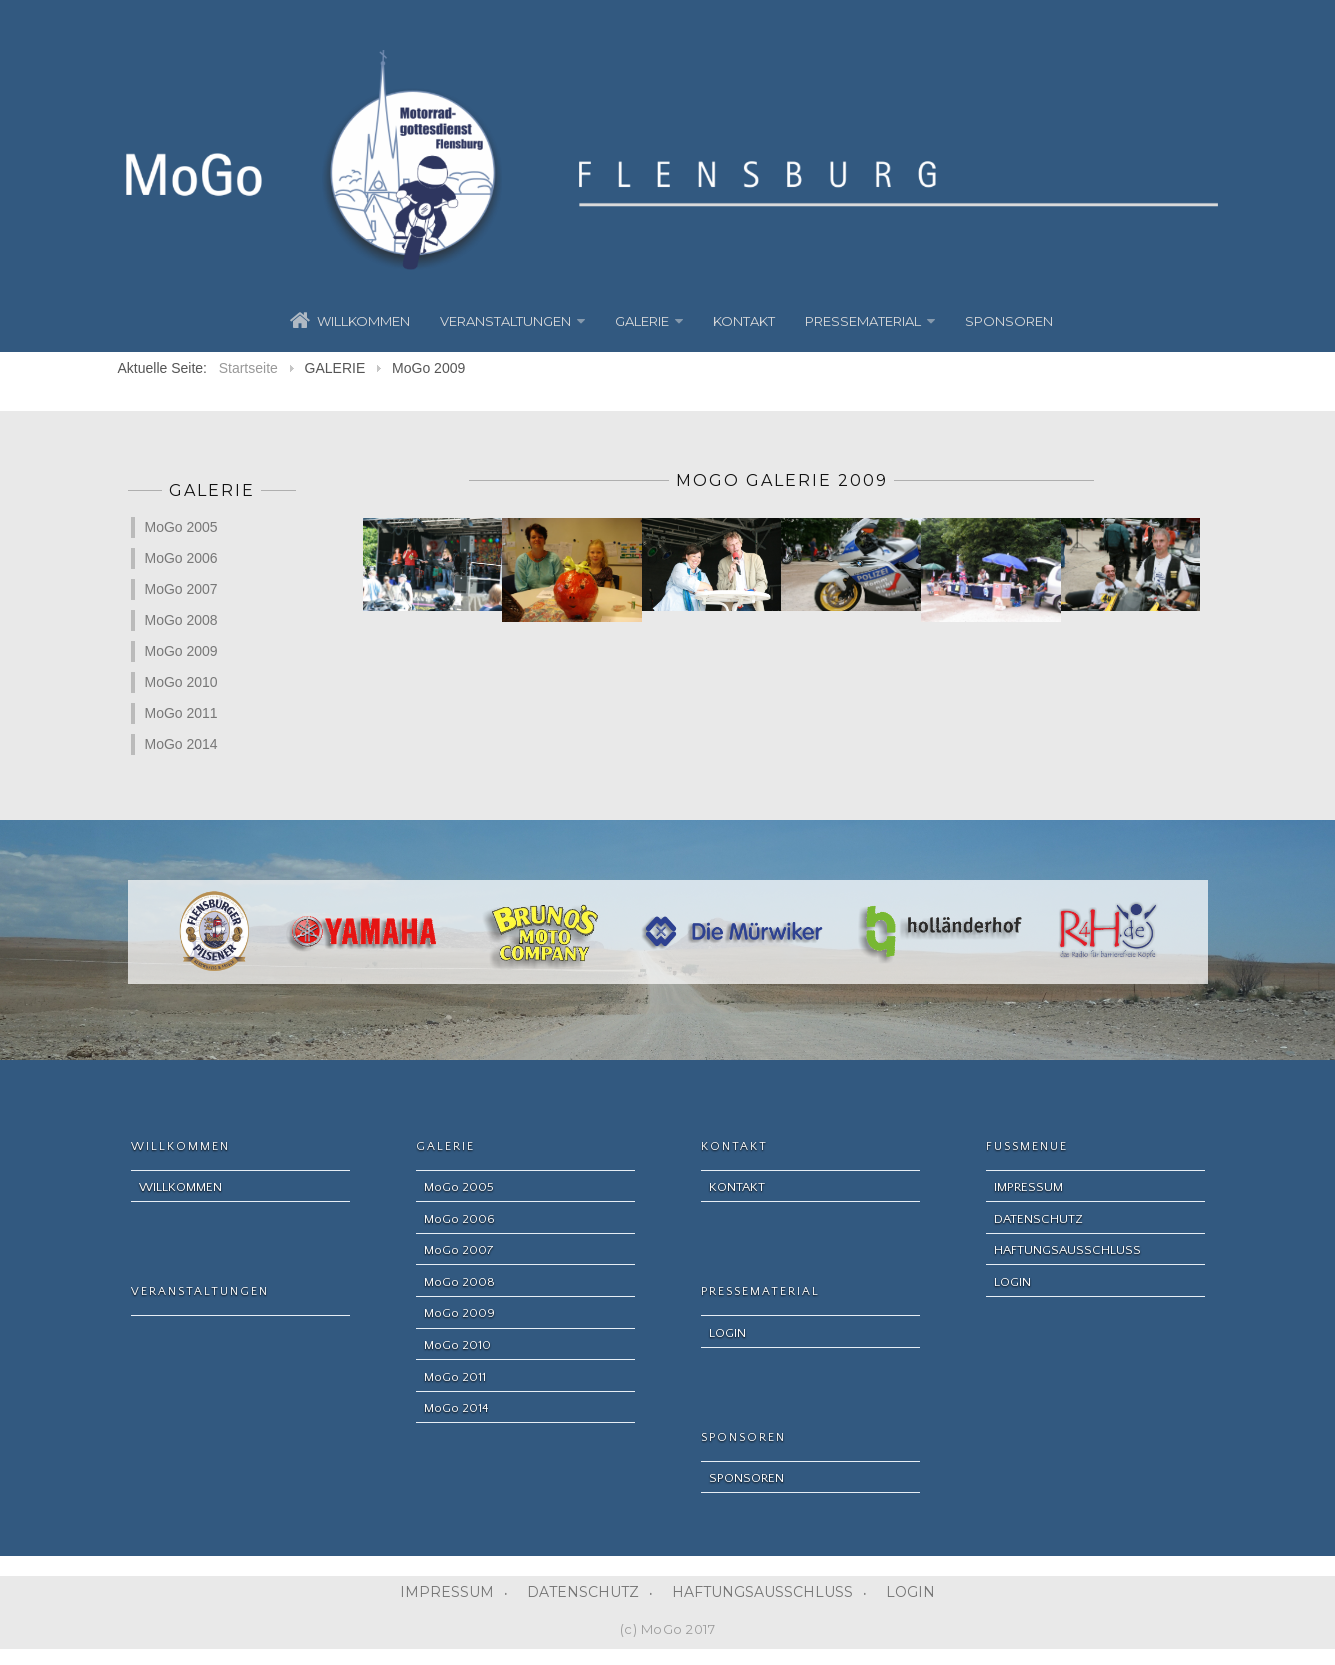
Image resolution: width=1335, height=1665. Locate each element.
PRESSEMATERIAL (863, 321)
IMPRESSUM (447, 1592)
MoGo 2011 (181, 713)
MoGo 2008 (181, 620)
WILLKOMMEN (363, 321)
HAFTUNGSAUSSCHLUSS (762, 1592)
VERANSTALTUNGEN (505, 321)
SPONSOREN (1009, 321)
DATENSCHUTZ (583, 1592)
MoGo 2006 (181, 558)
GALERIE (642, 321)
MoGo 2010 (181, 682)
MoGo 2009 (181, 651)
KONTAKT (744, 321)
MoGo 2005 (181, 527)
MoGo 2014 (181, 744)
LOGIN (910, 1592)
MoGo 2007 (181, 589)
